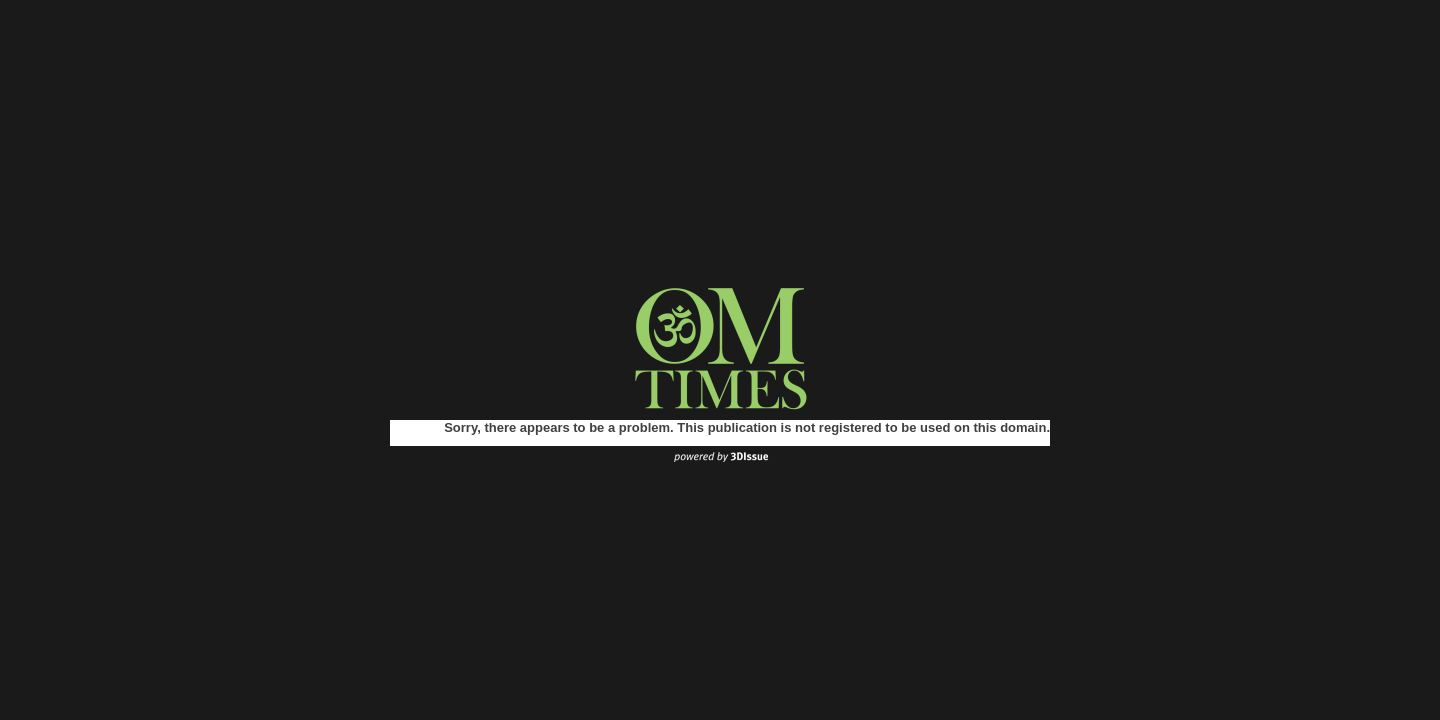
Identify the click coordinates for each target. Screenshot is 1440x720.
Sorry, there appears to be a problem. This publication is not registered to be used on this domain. (747, 427)
